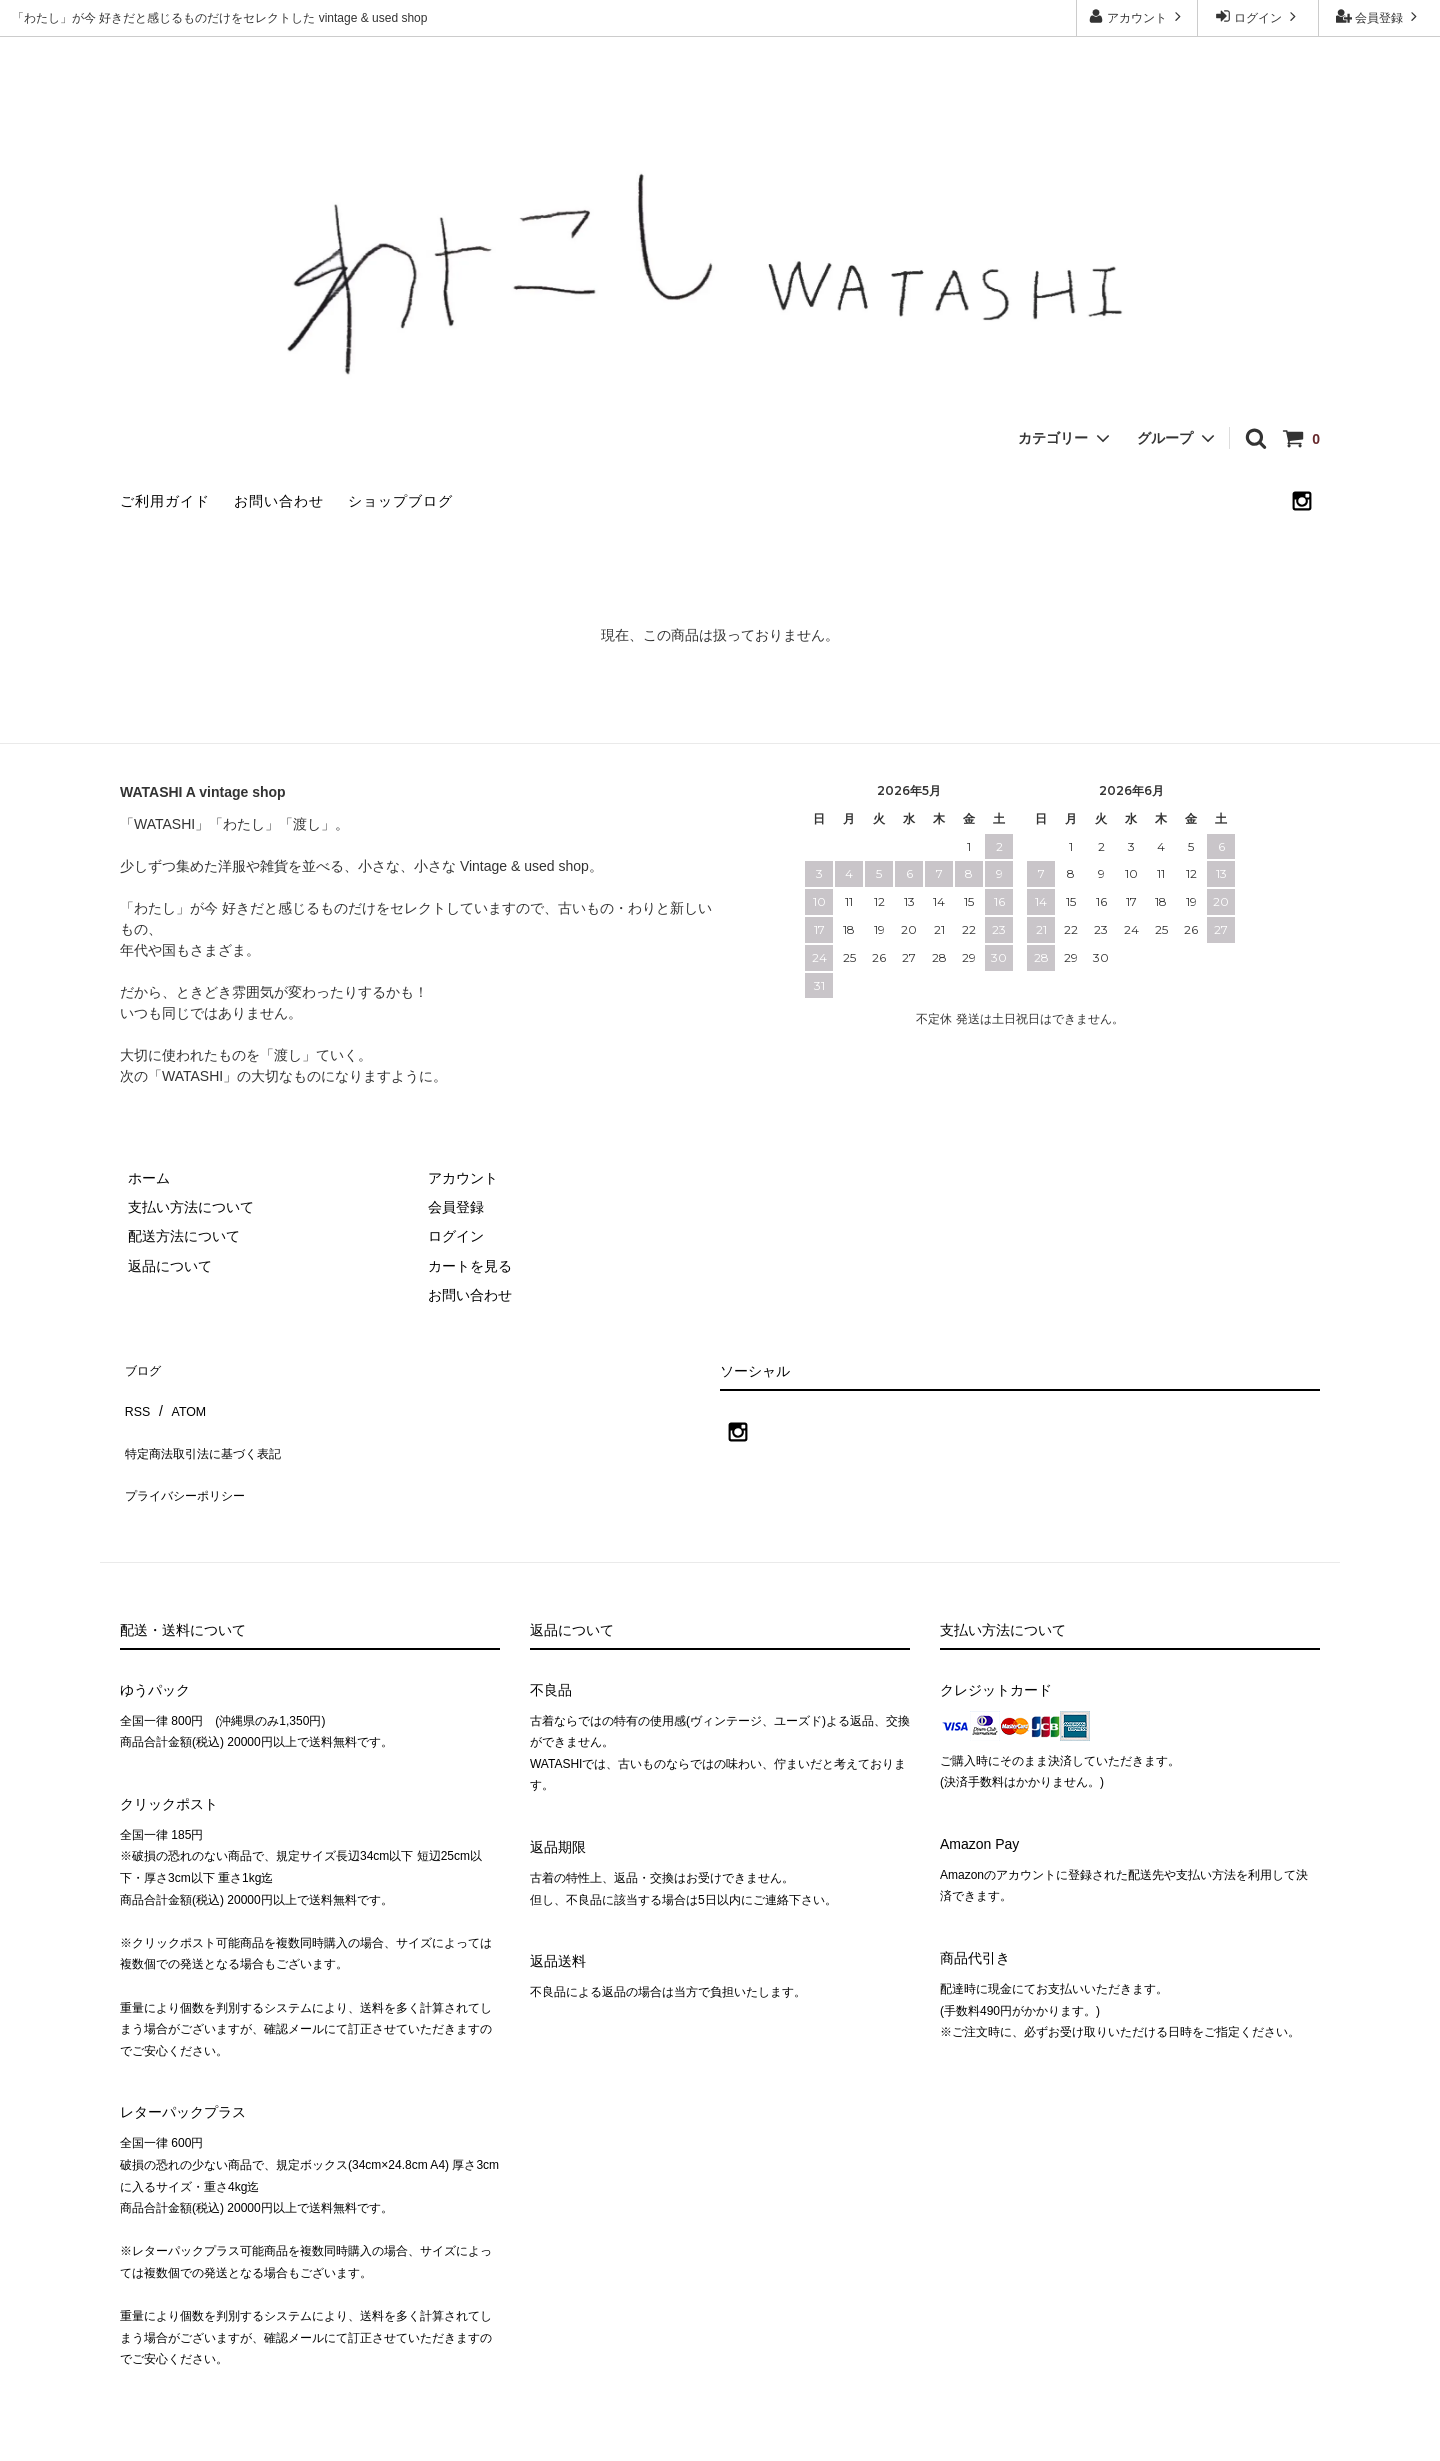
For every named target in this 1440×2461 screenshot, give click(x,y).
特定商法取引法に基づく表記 (211, 1423)
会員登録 (1379, 16)
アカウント (1137, 16)
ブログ (141, 1364)
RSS (134, 1394)
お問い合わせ (279, 501)
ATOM (179, 1394)
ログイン (1258, 16)
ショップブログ (400, 501)
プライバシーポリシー (190, 1452)
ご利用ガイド (165, 501)
